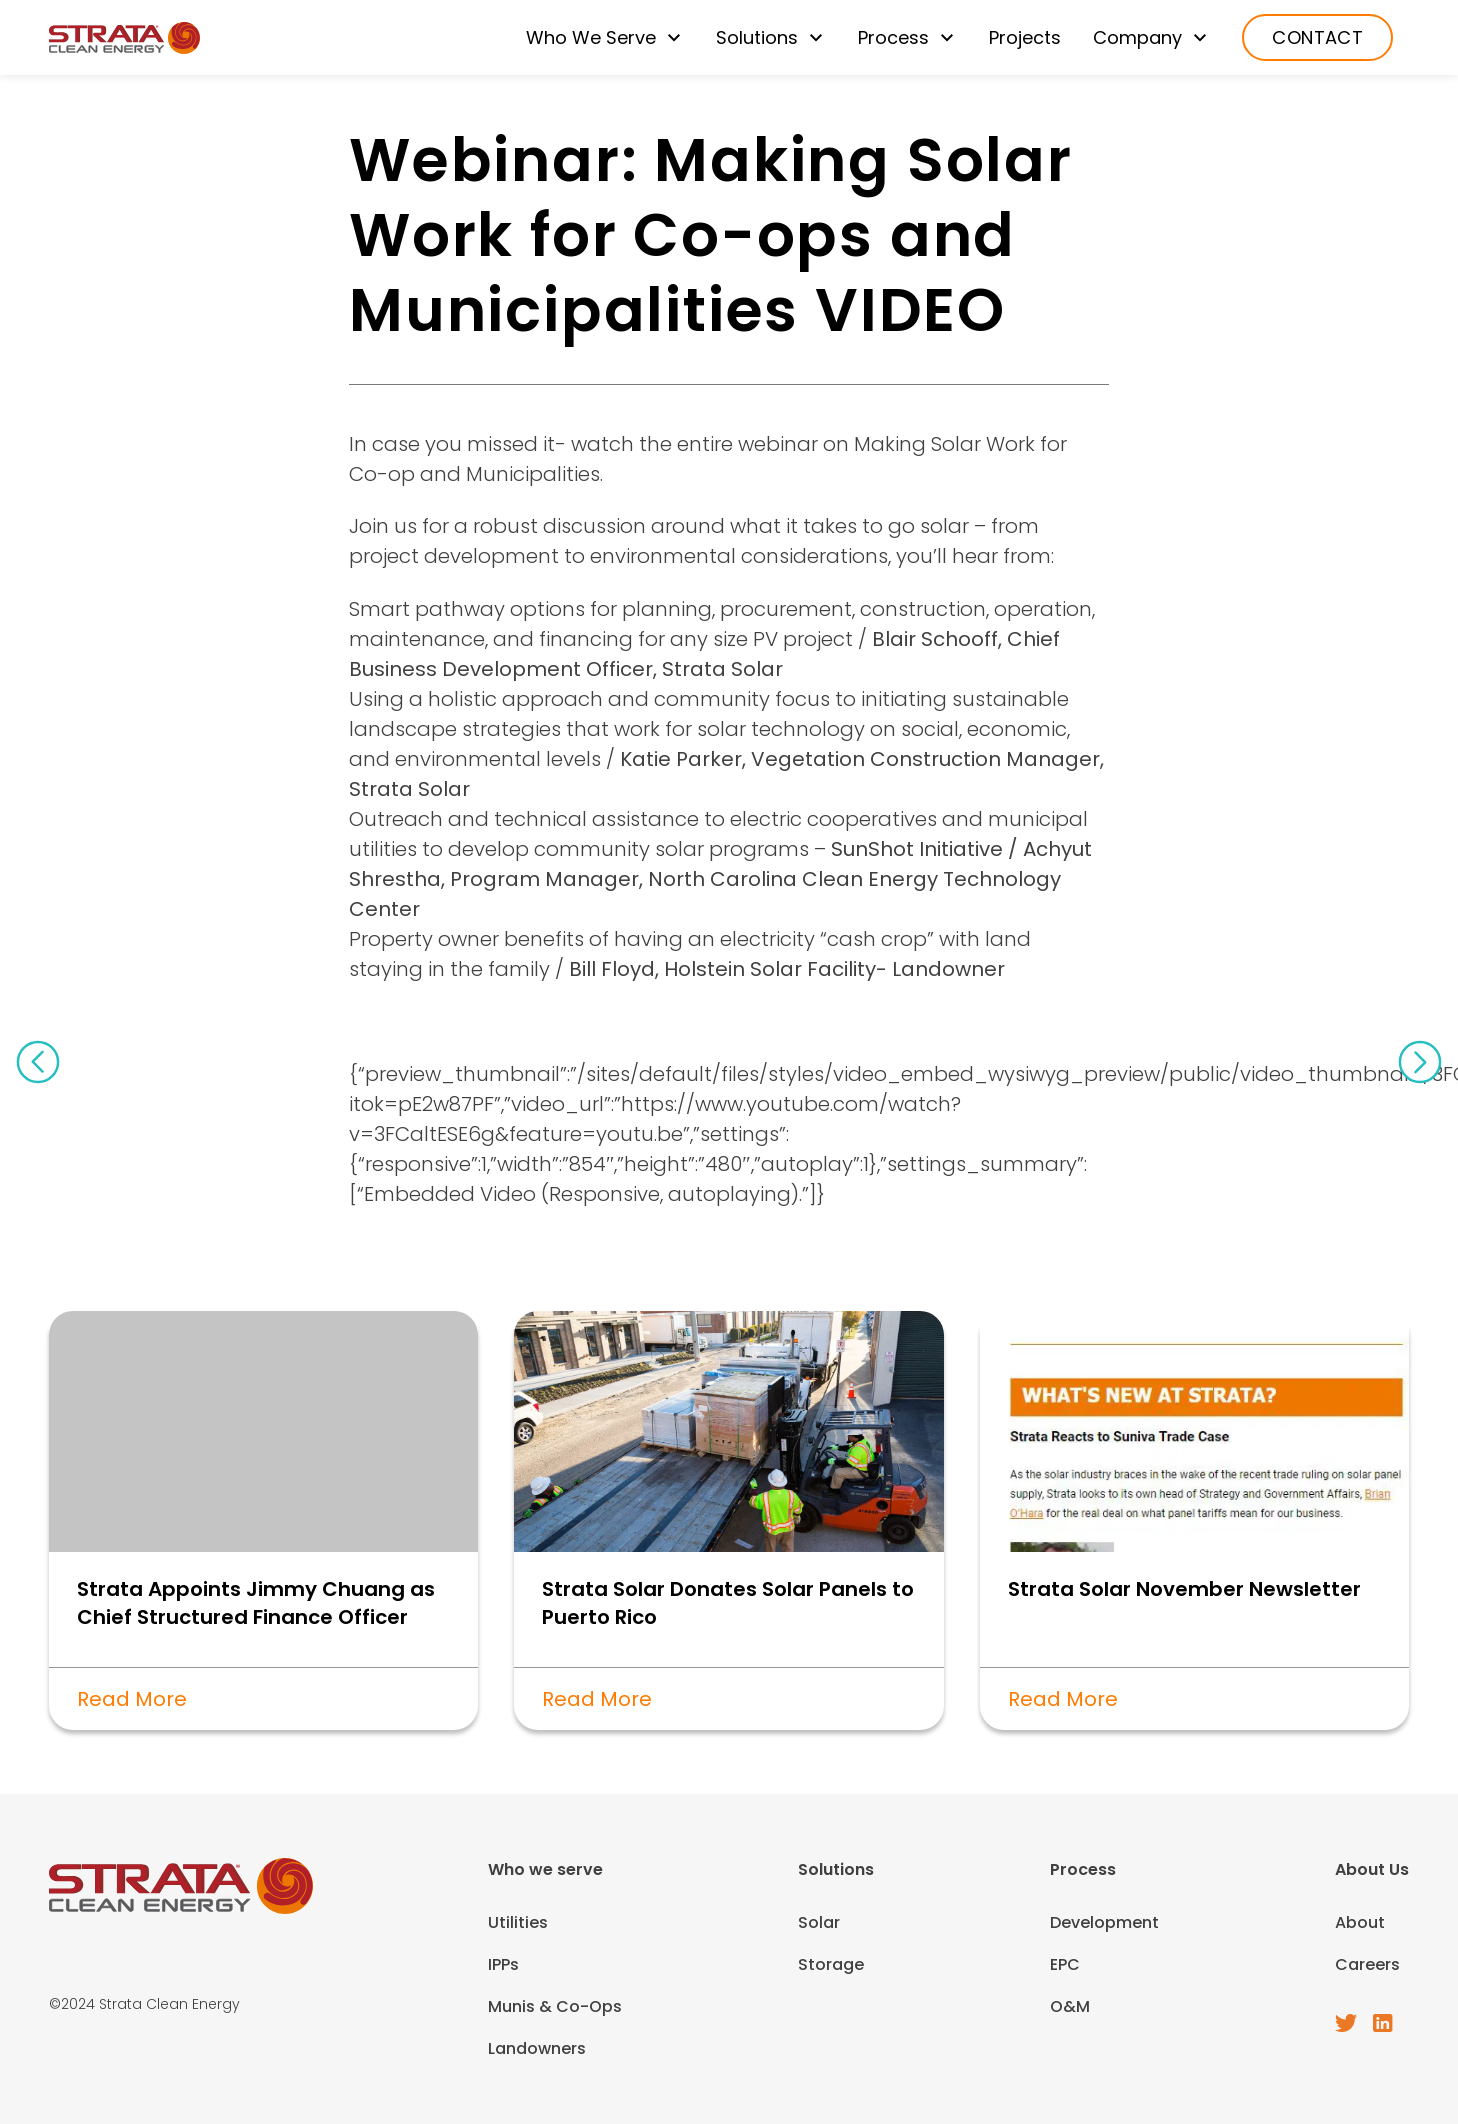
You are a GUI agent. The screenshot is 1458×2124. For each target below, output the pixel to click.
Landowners (537, 2048)
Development (1104, 1922)
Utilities (518, 1922)
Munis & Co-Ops (555, 2006)
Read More (132, 1699)
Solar (819, 1922)
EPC (1065, 1964)
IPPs (503, 1964)
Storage (831, 1964)
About (1360, 1922)
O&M (1070, 2006)
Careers (1367, 1964)
